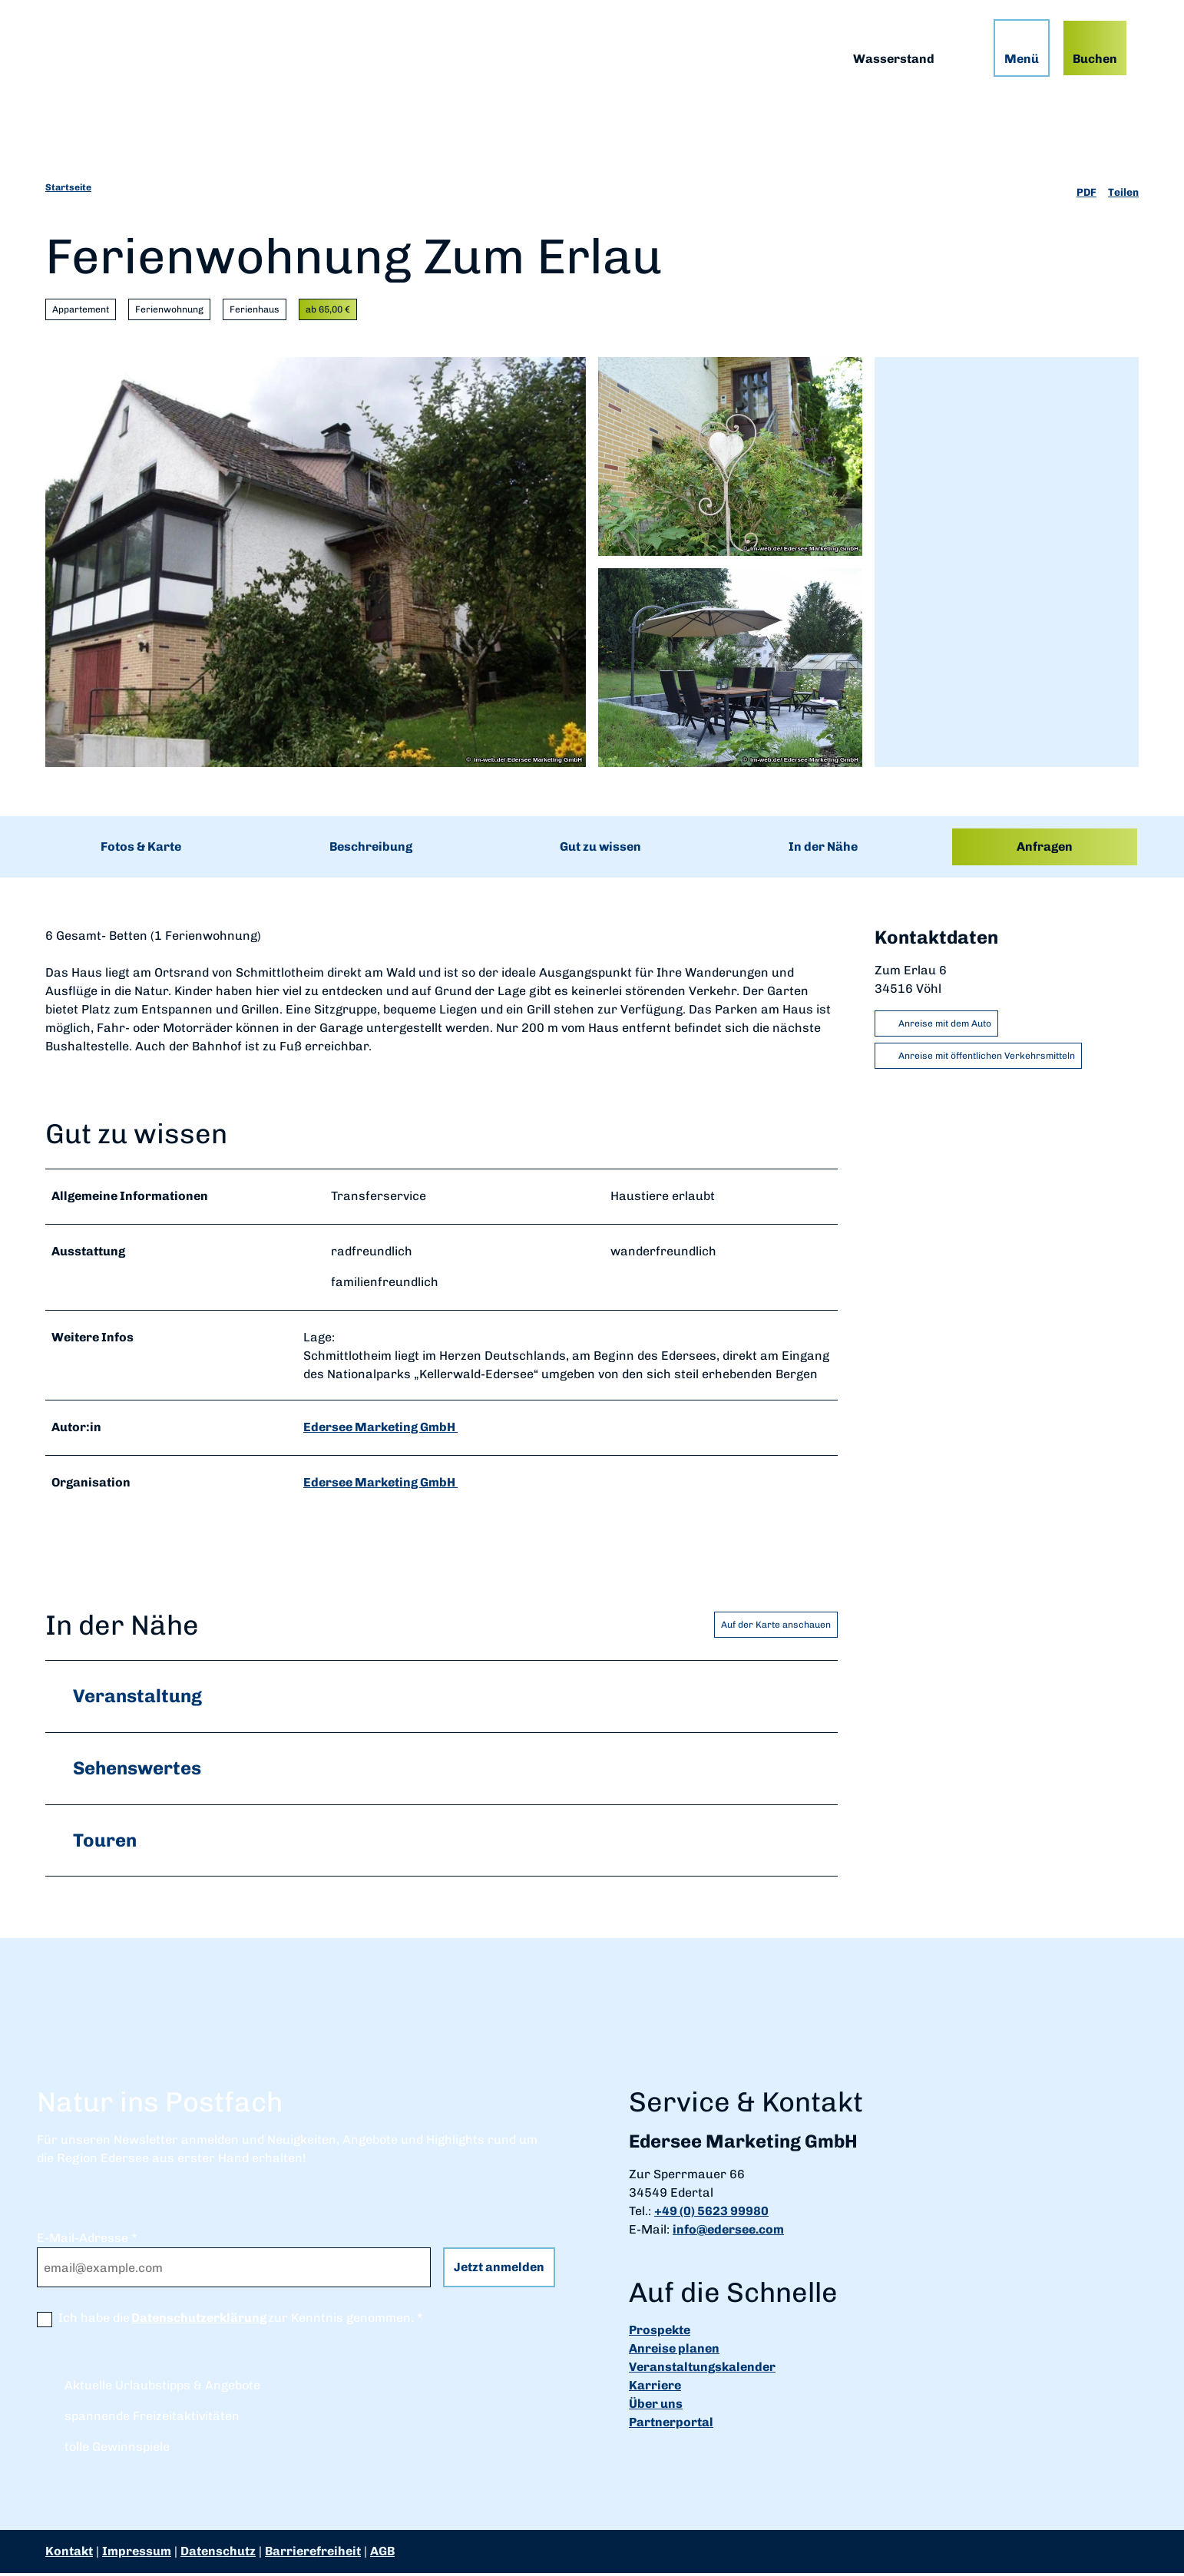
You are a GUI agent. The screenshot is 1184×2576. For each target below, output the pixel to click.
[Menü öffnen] (1016, 53)
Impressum (136, 2554)
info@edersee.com (728, 2232)
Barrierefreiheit (313, 2554)
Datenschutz (218, 2554)
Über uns (656, 2406)
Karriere (655, 2388)
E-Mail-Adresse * (87, 2241)
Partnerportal (671, 2425)
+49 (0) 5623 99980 (711, 2214)
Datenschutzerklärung (198, 2320)
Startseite (68, 187)
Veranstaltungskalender (702, 2370)
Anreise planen (674, 2351)
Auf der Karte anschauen (776, 1627)
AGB (382, 2554)
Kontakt (69, 2554)
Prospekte (659, 2333)
